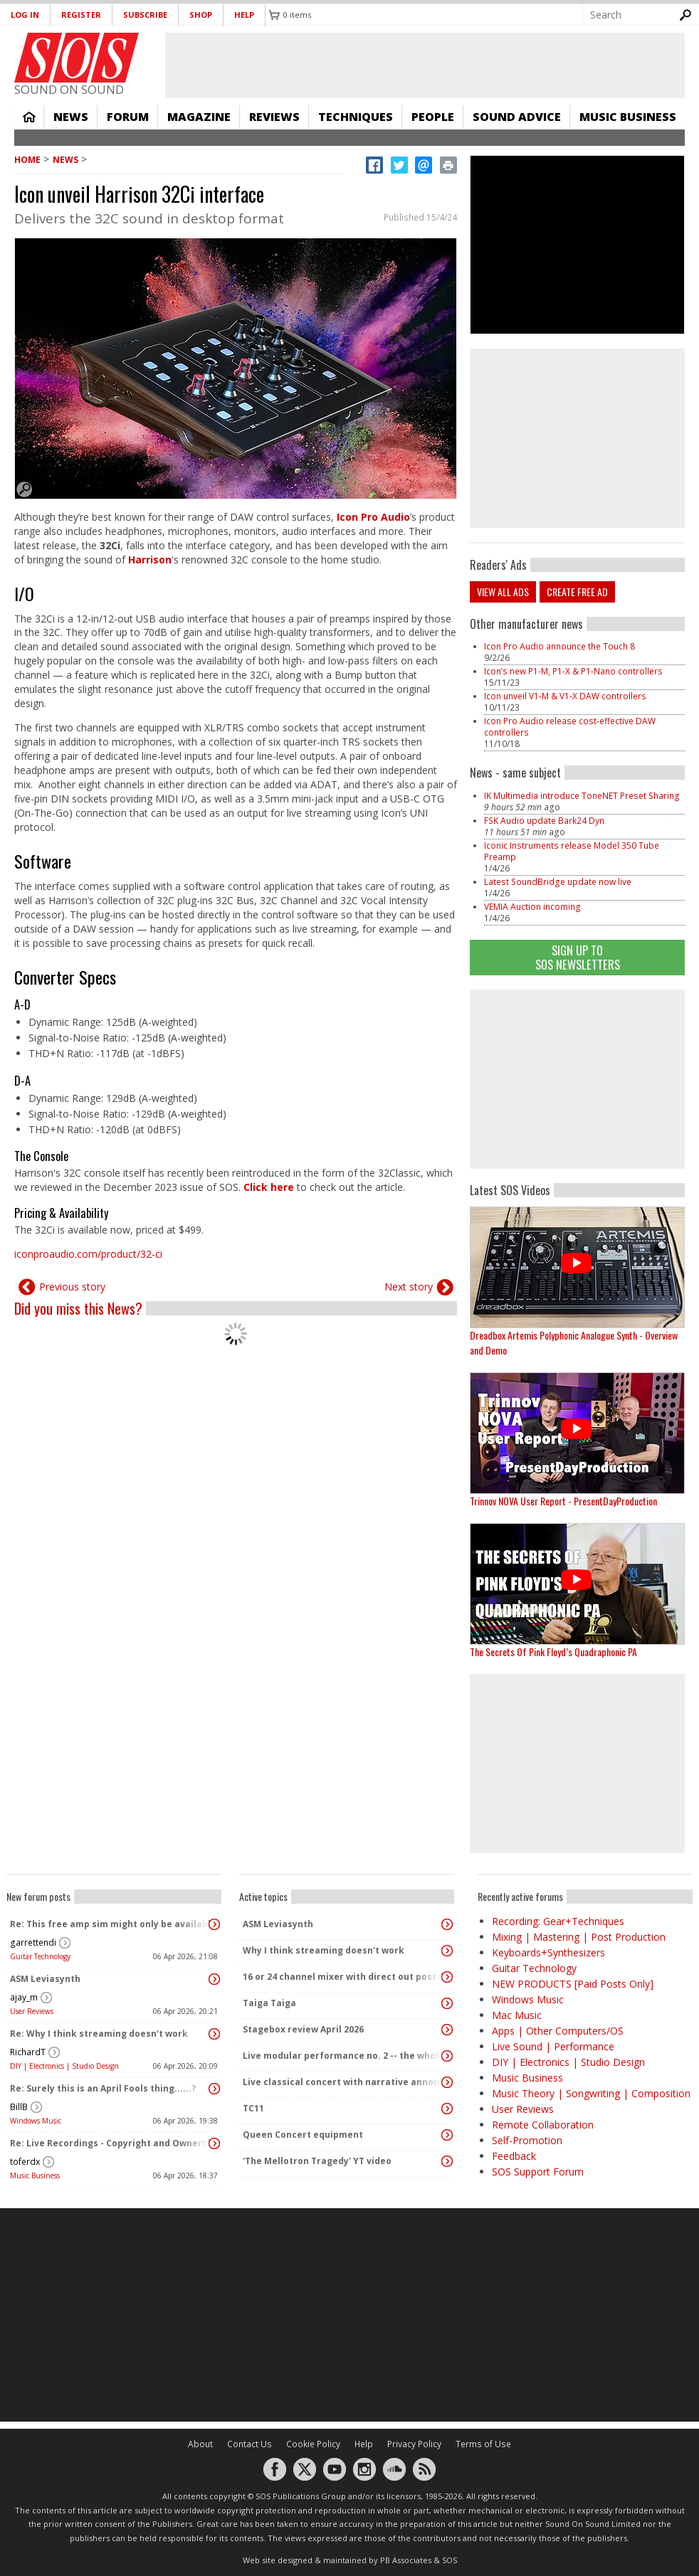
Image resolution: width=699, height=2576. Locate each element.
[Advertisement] (349, 2315)
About (200, 2444)
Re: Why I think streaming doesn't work (99, 2034)
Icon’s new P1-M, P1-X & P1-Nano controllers (573, 671)
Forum (128, 116)
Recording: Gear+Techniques (558, 1921)
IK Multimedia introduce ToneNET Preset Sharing (582, 796)
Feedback (514, 2156)
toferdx (25, 2162)
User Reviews (31, 2011)
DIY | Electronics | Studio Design (64, 2066)
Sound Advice (517, 116)
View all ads (503, 591)
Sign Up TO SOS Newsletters (577, 957)
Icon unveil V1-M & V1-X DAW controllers (565, 696)
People (432, 116)
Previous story (72, 1286)
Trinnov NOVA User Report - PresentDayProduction (563, 1500)
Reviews (274, 116)
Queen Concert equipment (303, 2135)
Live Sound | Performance (553, 2046)
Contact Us (249, 2444)
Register (81, 14)
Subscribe (145, 14)
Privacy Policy (414, 2444)
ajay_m (24, 1997)
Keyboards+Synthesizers (548, 1952)
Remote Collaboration (543, 2124)
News (70, 116)
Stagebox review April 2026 (303, 2029)
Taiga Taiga (269, 2003)
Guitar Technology (40, 1956)
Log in (25, 14)
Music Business (627, 116)
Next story (408, 1286)
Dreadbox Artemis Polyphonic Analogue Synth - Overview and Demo (574, 1342)
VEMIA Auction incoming (532, 907)
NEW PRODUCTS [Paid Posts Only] (572, 1984)
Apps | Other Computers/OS (558, 2030)
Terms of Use (483, 2444)
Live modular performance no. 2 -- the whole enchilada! (343, 2056)
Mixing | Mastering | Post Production (579, 1937)
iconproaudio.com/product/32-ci (88, 1254)
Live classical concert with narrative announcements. (343, 2082)
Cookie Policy (313, 2444)
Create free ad (577, 591)
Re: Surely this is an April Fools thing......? (103, 2088)
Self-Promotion (527, 2140)
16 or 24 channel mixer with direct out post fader (343, 1977)
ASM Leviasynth (45, 1979)
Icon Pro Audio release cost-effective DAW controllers (570, 726)
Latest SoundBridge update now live (557, 882)
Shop (200, 14)
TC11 (253, 2108)
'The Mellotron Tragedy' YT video (317, 2161)
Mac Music (517, 2015)
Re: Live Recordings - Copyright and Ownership (110, 2143)
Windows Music (35, 2121)
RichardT (28, 2052)
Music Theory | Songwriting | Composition (591, 2093)
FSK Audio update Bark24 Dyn (544, 821)
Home (29, 116)
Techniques (355, 116)
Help (244, 14)
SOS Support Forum (538, 2171)
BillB (19, 2107)
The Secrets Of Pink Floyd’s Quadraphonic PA (553, 1651)
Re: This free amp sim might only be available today (110, 1924)
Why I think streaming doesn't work (323, 1950)
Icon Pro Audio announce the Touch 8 (559, 646)
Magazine (199, 116)
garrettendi (33, 1942)
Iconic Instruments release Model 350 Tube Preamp (571, 851)
